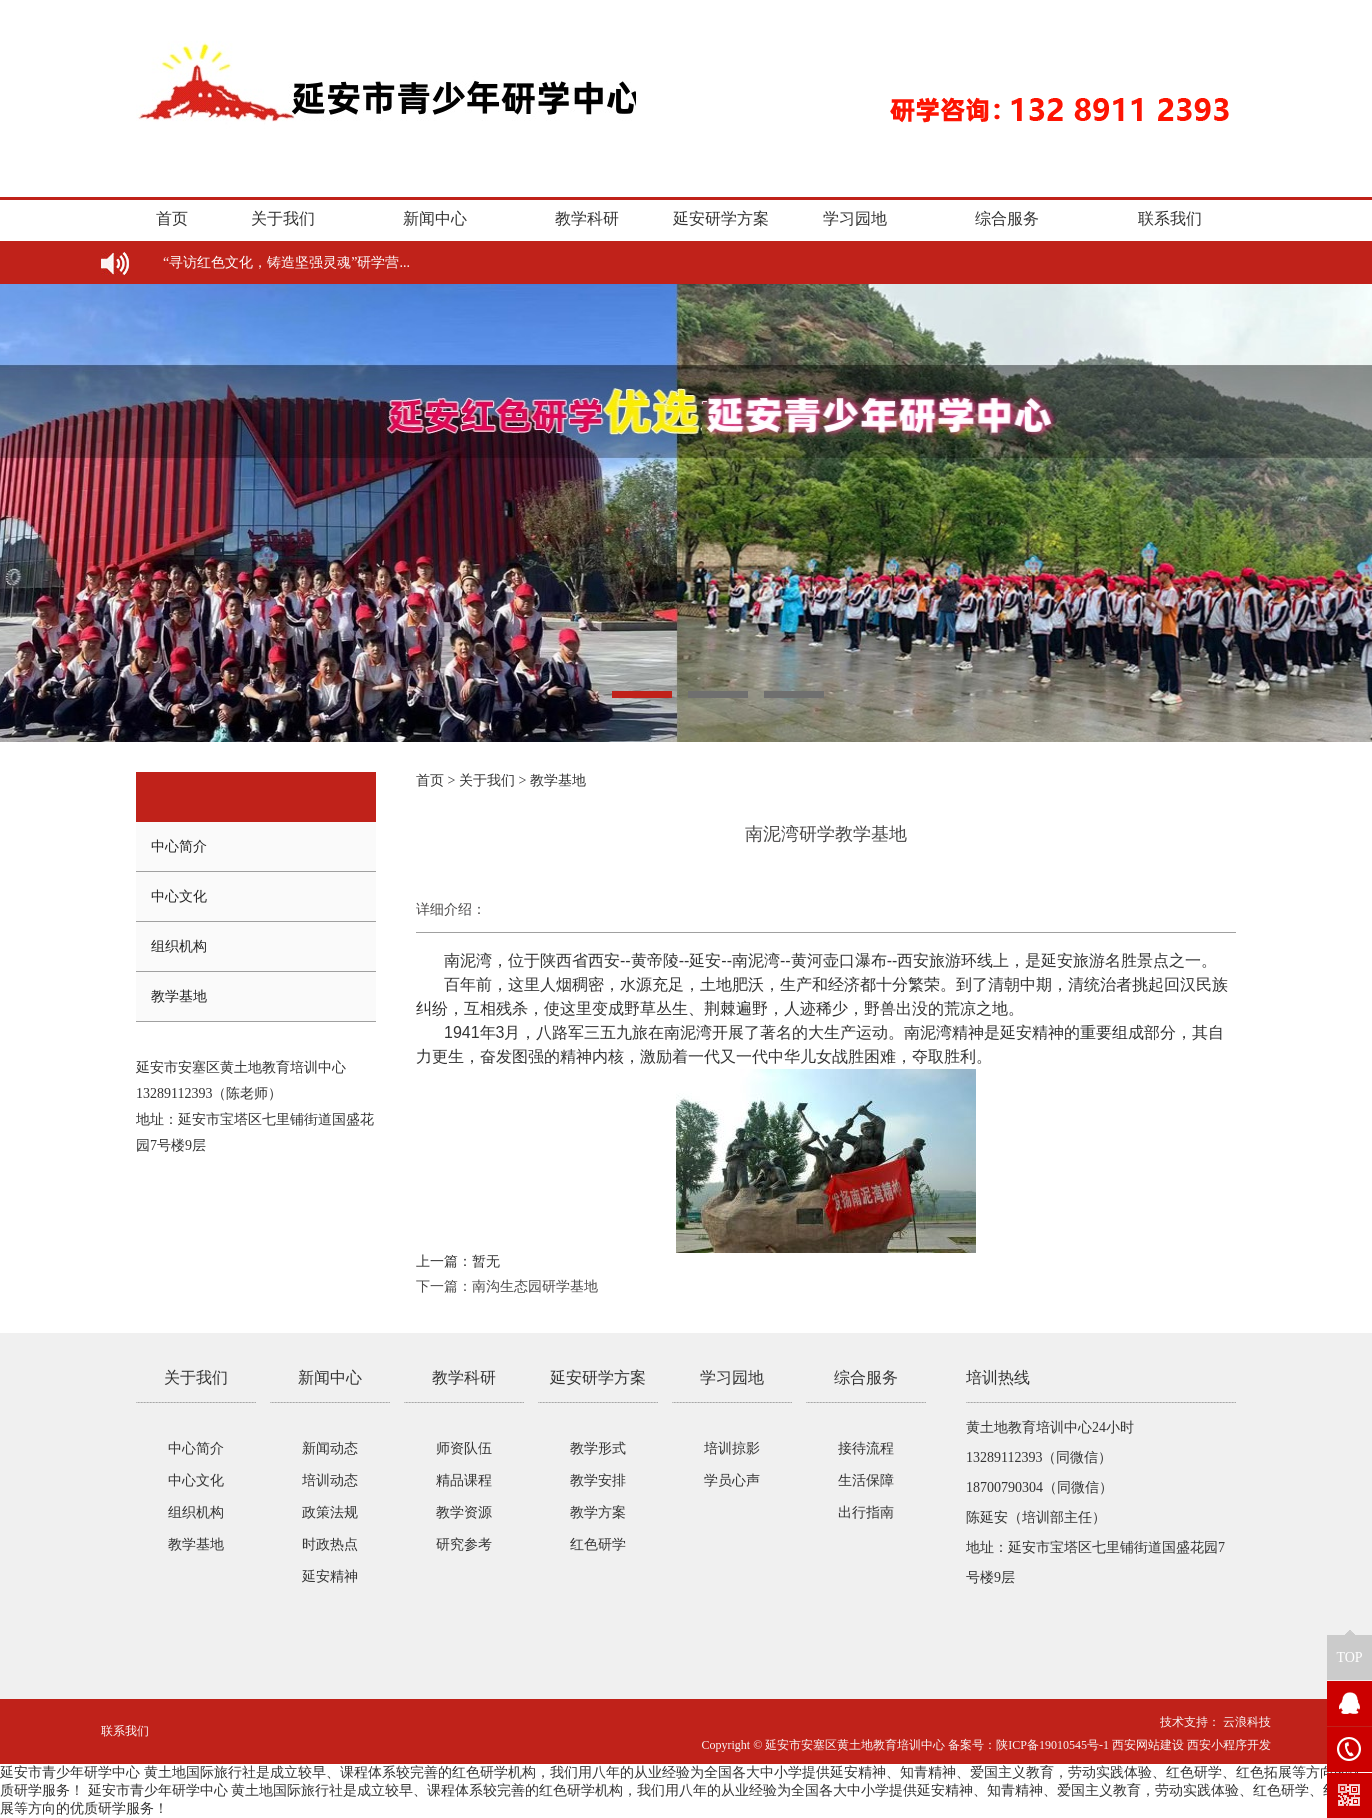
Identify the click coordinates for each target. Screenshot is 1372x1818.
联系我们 (1170, 218)
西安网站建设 (1148, 1745)
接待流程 (866, 1448)
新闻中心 (435, 218)
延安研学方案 (721, 218)
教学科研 (587, 218)
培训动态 (330, 1480)
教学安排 (598, 1480)
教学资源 (464, 1512)
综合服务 (1007, 218)
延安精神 (330, 1576)
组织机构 (179, 946)
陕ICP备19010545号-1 (1052, 1745)
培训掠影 (732, 1448)
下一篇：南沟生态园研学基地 (507, 1286)
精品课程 (464, 1480)
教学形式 (598, 1448)
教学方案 (598, 1512)
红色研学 (598, 1544)
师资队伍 (464, 1448)
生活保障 (866, 1480)
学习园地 (855, 218)
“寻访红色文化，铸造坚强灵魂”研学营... (286, 262)
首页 (172, 218)
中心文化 (179, 896)
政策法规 (330, 1512)
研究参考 (464, 1544)
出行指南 (866, 1512)
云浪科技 (1245, 1722)
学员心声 (732, 1480)
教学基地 (179, 996)
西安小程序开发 (1229, 1745)
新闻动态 (330, 1448)
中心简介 (179, 846)
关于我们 (283, 218)
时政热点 (330, 1544)
